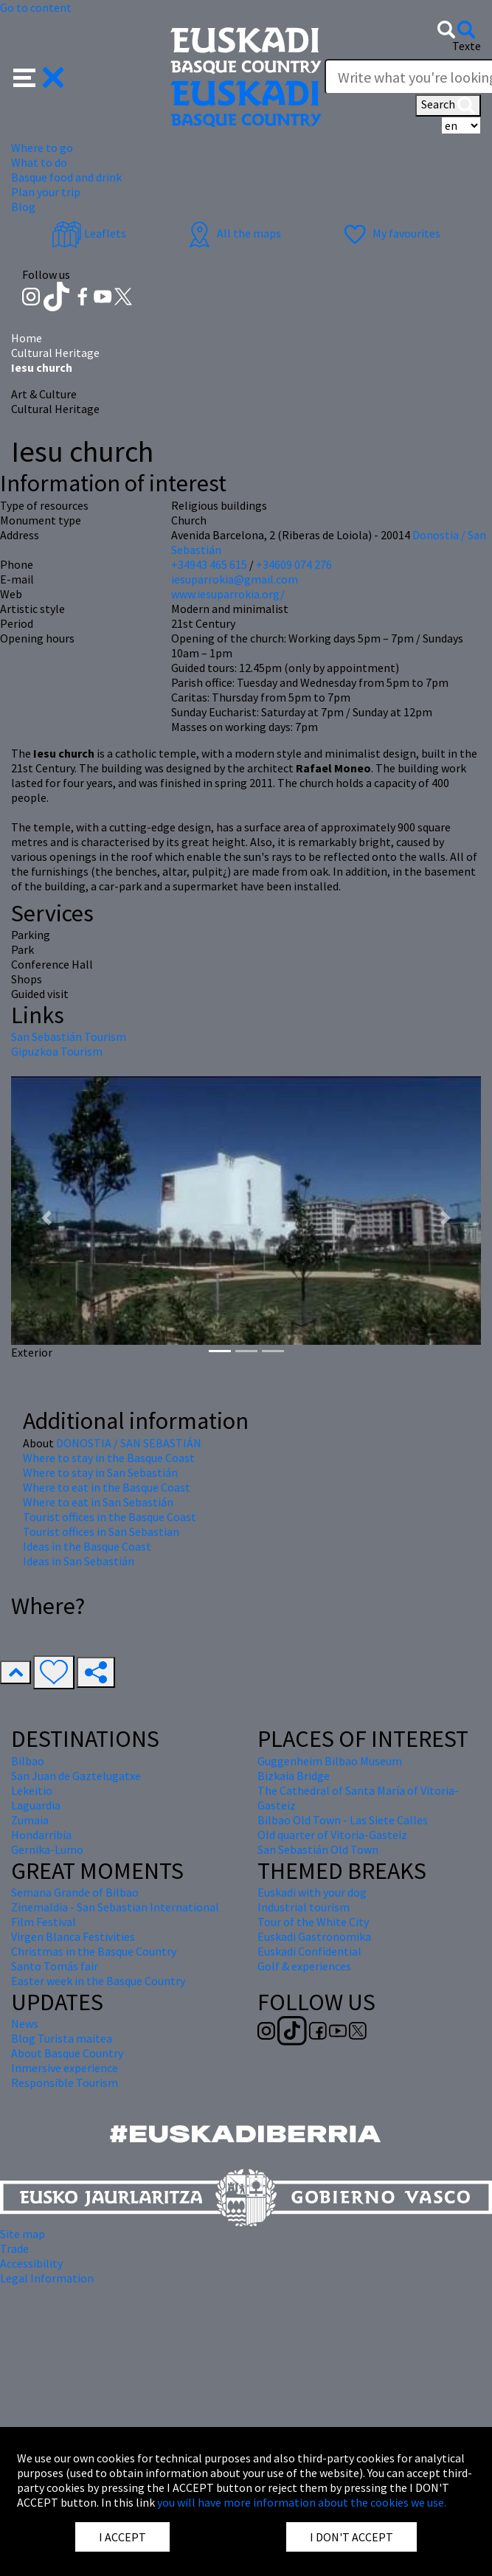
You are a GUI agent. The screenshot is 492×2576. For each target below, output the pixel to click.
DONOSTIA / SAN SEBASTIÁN (128, 1443)
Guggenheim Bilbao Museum (329, 1760)
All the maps (232, 233)
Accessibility (31, 2263)
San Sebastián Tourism (68, 1036)
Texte (466, 45)
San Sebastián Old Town (317, 1849)
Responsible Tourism (64, 2082)
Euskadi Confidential (309, 1951)
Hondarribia (41, 1834)
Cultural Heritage (55, 352)
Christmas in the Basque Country (93, 1951)
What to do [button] (39, 162)
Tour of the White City (313, 1921)
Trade (14, 2248)
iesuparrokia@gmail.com (234, 579)
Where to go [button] (42, 147)
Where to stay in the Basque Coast (109, 1457)
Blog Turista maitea (61, 2038)
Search (448, 105)
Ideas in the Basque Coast (87, 1546)
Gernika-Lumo (47, 1849)
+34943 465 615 (209, 564)
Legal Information (47, 2278)
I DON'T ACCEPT (351, 2537)
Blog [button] (23, 206)
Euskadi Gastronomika (314, 1936)
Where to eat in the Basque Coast (106, 1487)
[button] (38, 76)
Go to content (36, 7)
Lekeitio (31, 1790)
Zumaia (30, 1819)
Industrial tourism (303, 1907)
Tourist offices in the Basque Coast (109, 1516)
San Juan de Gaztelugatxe (76, 1775)
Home (26, 337)
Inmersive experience (64, 2067)
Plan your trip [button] (45, 191)
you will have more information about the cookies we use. (301, 2502)
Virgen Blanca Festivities (73, 1936)
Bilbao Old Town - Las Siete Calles (342, 1819)
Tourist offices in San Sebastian (101, 1531)
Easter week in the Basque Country (98, 1980)
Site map (22, 2233)
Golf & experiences (304, 1966)
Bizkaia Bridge (293, 1775)
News (24, 2023)
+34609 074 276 (294, 564)
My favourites (390, 233)
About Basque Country (67, 2053)
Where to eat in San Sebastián (98, 1502)
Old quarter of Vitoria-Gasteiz (332, 1834)
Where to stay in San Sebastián (100, 1472)
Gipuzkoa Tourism (57, 1051)
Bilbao (27, 1760)
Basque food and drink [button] (66, 177)
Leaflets (89, 233)
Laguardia (35, 1805)
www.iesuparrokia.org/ (228, 593)
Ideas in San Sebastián (78, 1561)
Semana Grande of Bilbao (75, 1892)
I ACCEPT (122, 2537)
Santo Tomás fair (54, 1966)
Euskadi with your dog (312, 1892)
